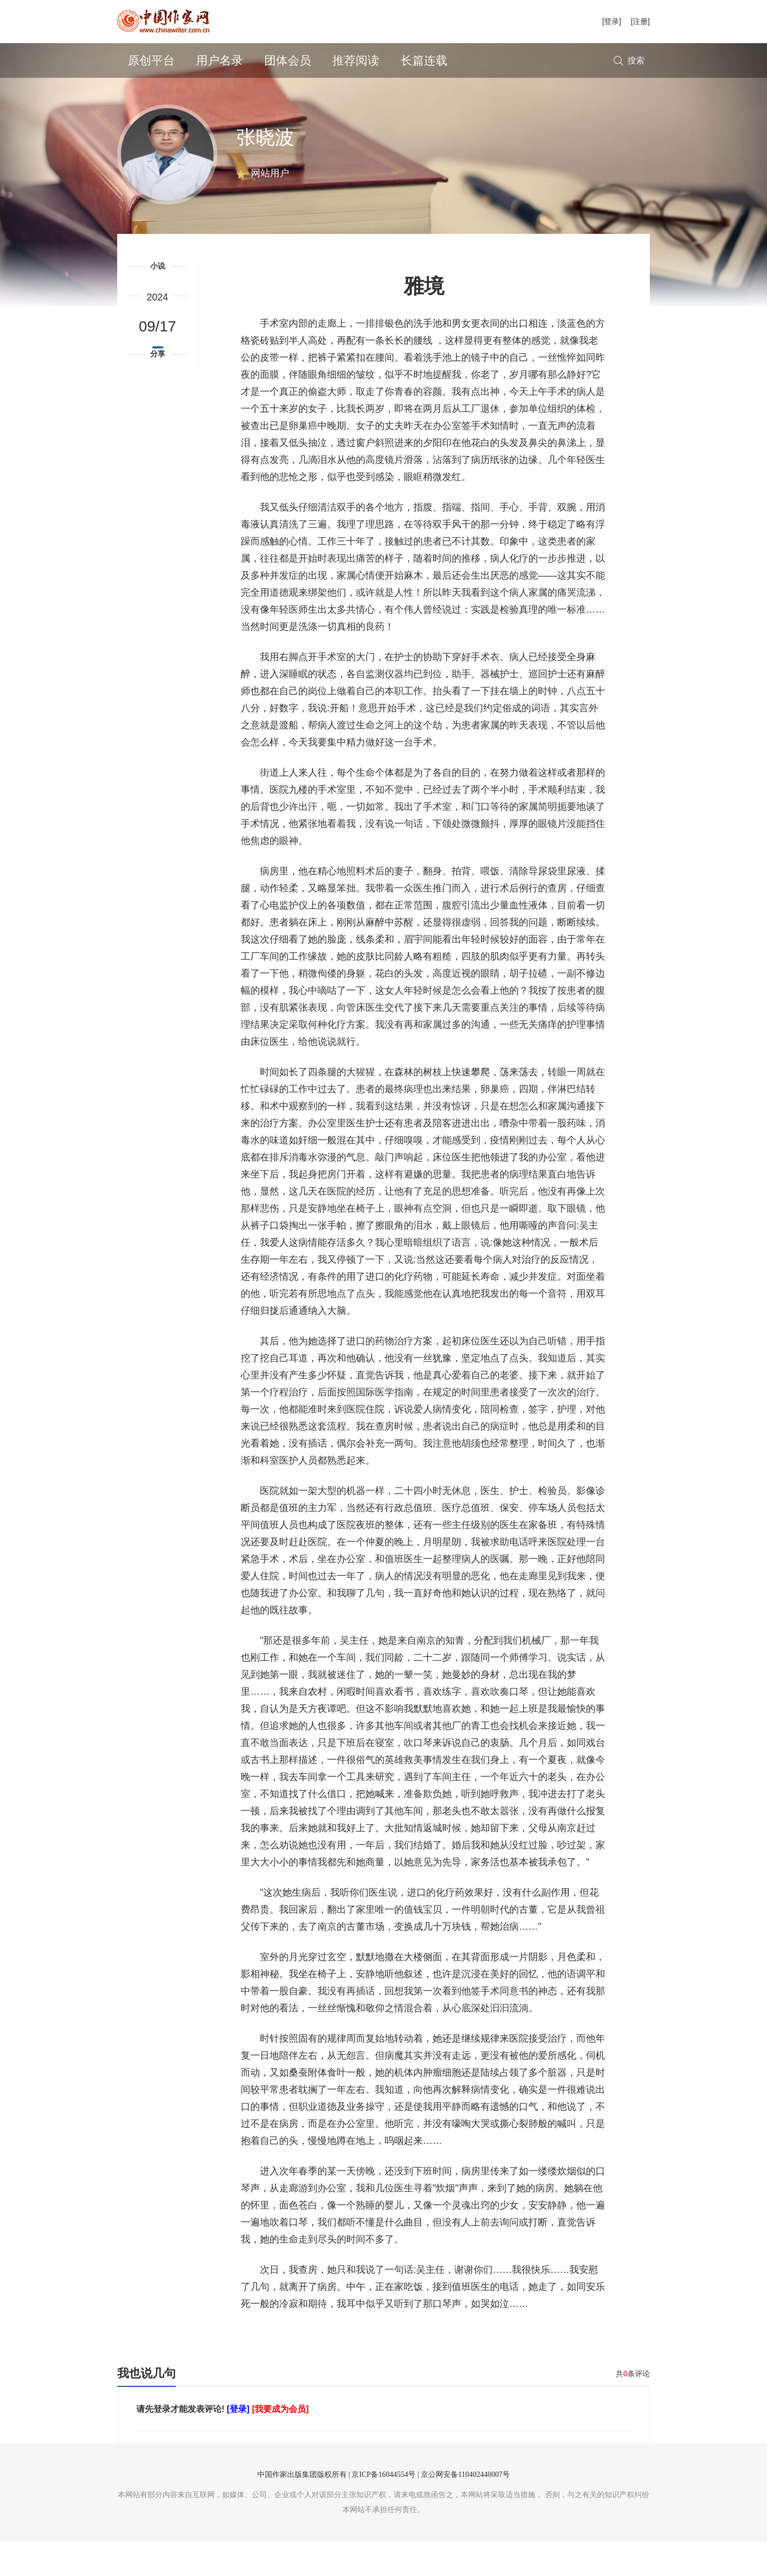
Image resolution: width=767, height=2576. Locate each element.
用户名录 (219, 60)
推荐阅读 (355, 60)
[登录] (611, 21)
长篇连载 (424, 60)
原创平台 (151, 60)
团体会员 (287, 60)
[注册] (640, 21)
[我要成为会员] (280, 2443)
